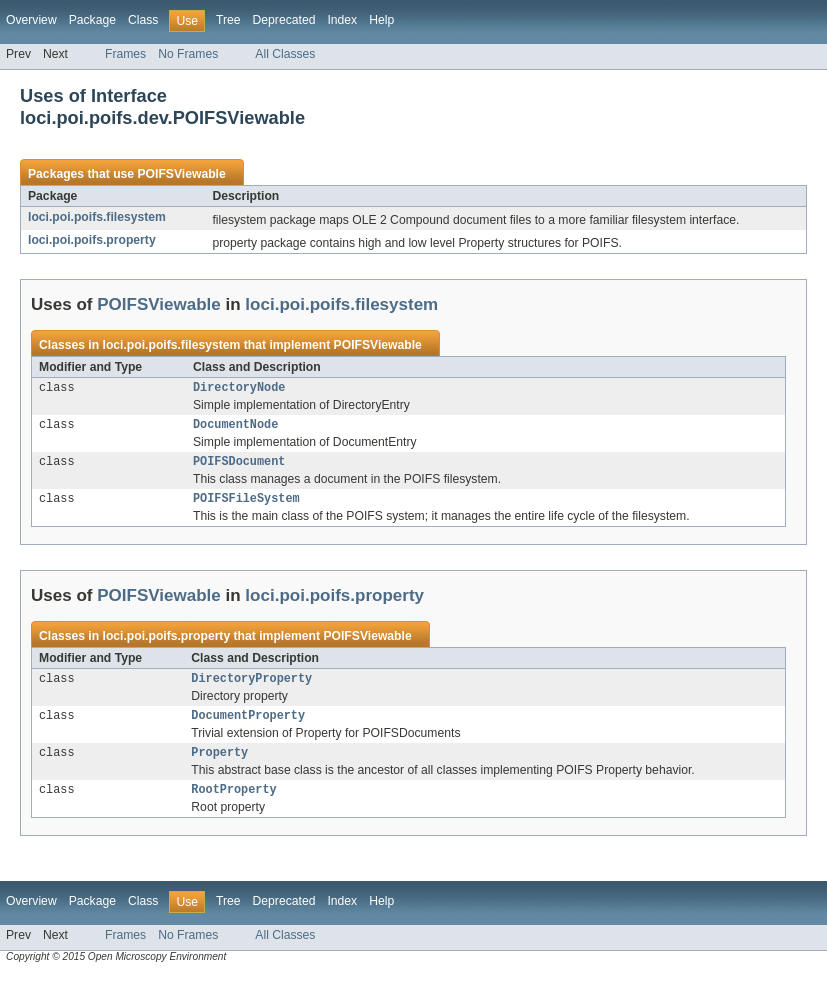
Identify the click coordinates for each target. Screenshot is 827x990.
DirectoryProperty (251, 688)
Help (381, 20)
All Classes (285, 54)
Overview (31, 20)
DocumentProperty (248, 727)
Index (342, 20)
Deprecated (284, 20)
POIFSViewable (181, 174)
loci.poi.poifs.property (92, 240)
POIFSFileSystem (246, 506)
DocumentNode (235, 428)
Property (219, 766)
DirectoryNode (239, 389)
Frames (125, 54)
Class (143, 20)
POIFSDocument (239, 467)
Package (92, 20)
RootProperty (233, 805)
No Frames (188, 54)
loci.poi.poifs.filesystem (97, 217)
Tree (228, 20)
